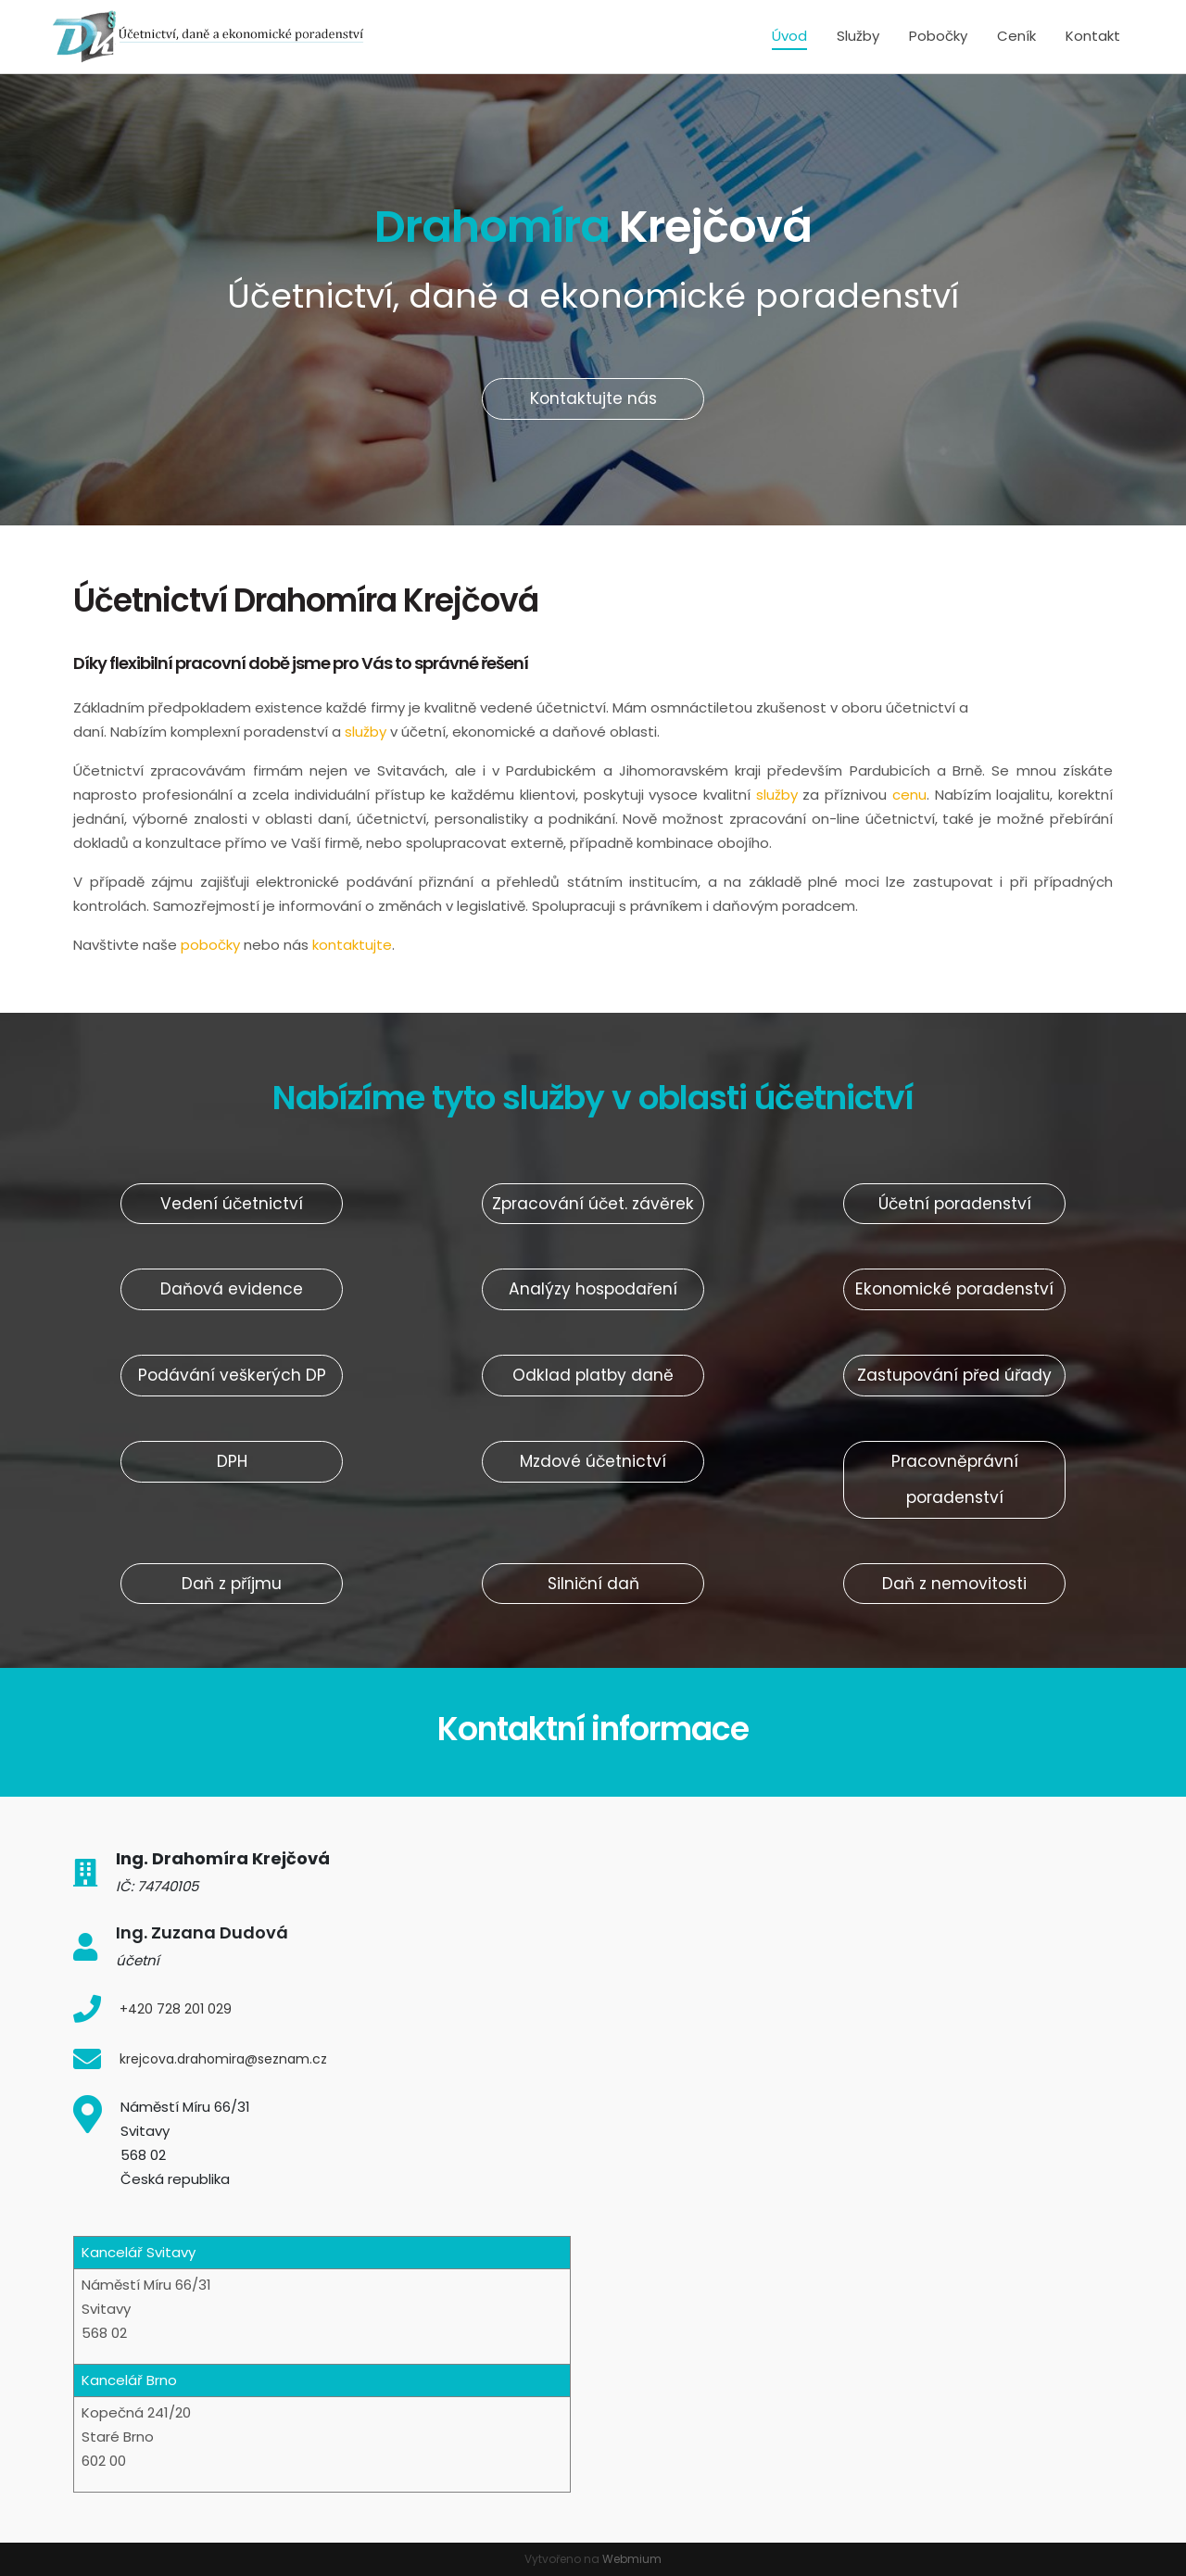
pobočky (210, 944)
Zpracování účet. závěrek (593, 1204)
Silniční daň (593, 1583)
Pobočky (938, 35)
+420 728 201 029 (176, 2009)
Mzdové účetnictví (593, 1461)
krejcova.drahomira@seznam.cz (223, 2059)
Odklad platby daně (593, 1375)
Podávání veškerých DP (232, 1375)
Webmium (632, 2559)
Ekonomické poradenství (954, 1289)
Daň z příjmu (232, 1583)
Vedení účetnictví (231, 1204)
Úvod (789, 35)
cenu (909, 794)
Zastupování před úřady (954, 1375)
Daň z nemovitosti (954, 1583)
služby (367, 731)
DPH (232, 1461)
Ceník (1016, 35)
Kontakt (1093, 35)
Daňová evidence (231, 1289)
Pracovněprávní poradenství (954, 1479)
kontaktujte (352, 944)
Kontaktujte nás (593, 398)
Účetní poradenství (954, 1204)
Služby (858, 35)
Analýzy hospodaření (593, 1289)
